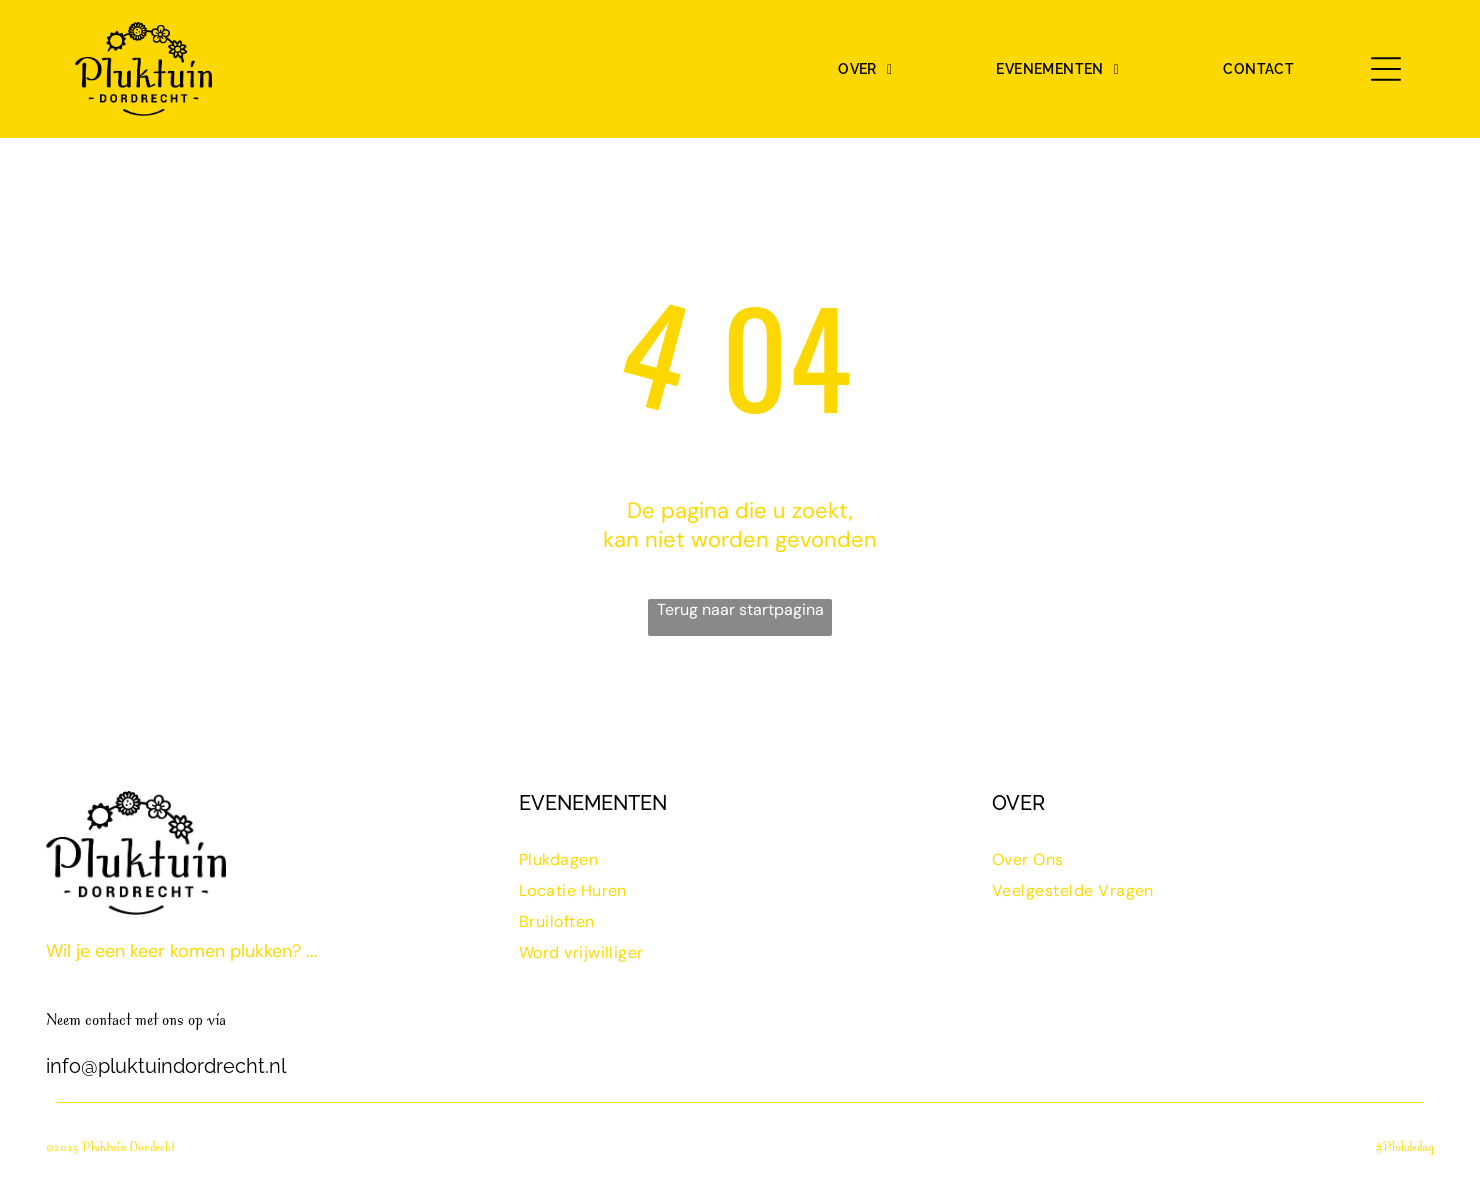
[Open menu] (1386, 69)
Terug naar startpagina (740, 609)
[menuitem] (865, 69)
